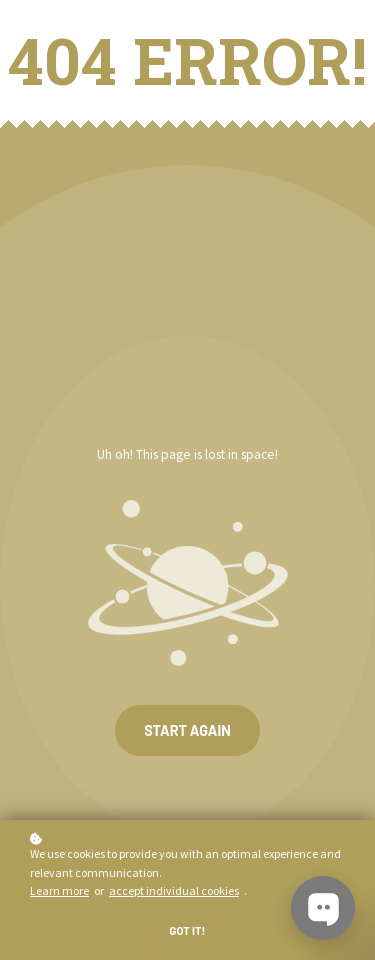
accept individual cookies (174, 890)
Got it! (188, 930)
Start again (187, 730)
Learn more (59, 890)
